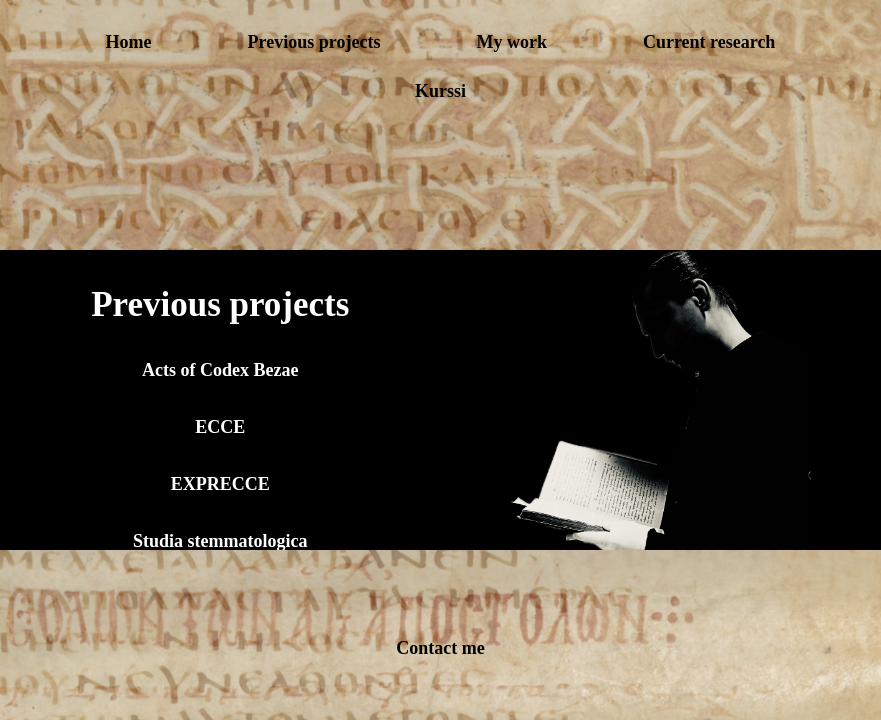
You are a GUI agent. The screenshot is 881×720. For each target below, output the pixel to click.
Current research (709, 42)
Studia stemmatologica (220, 541)
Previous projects (314, 42)
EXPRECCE (220, 484)
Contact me (440, 648)
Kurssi (440, 91)
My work (511, 42)
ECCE (220, 427)
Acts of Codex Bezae (220, 370)
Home (129, 42)
